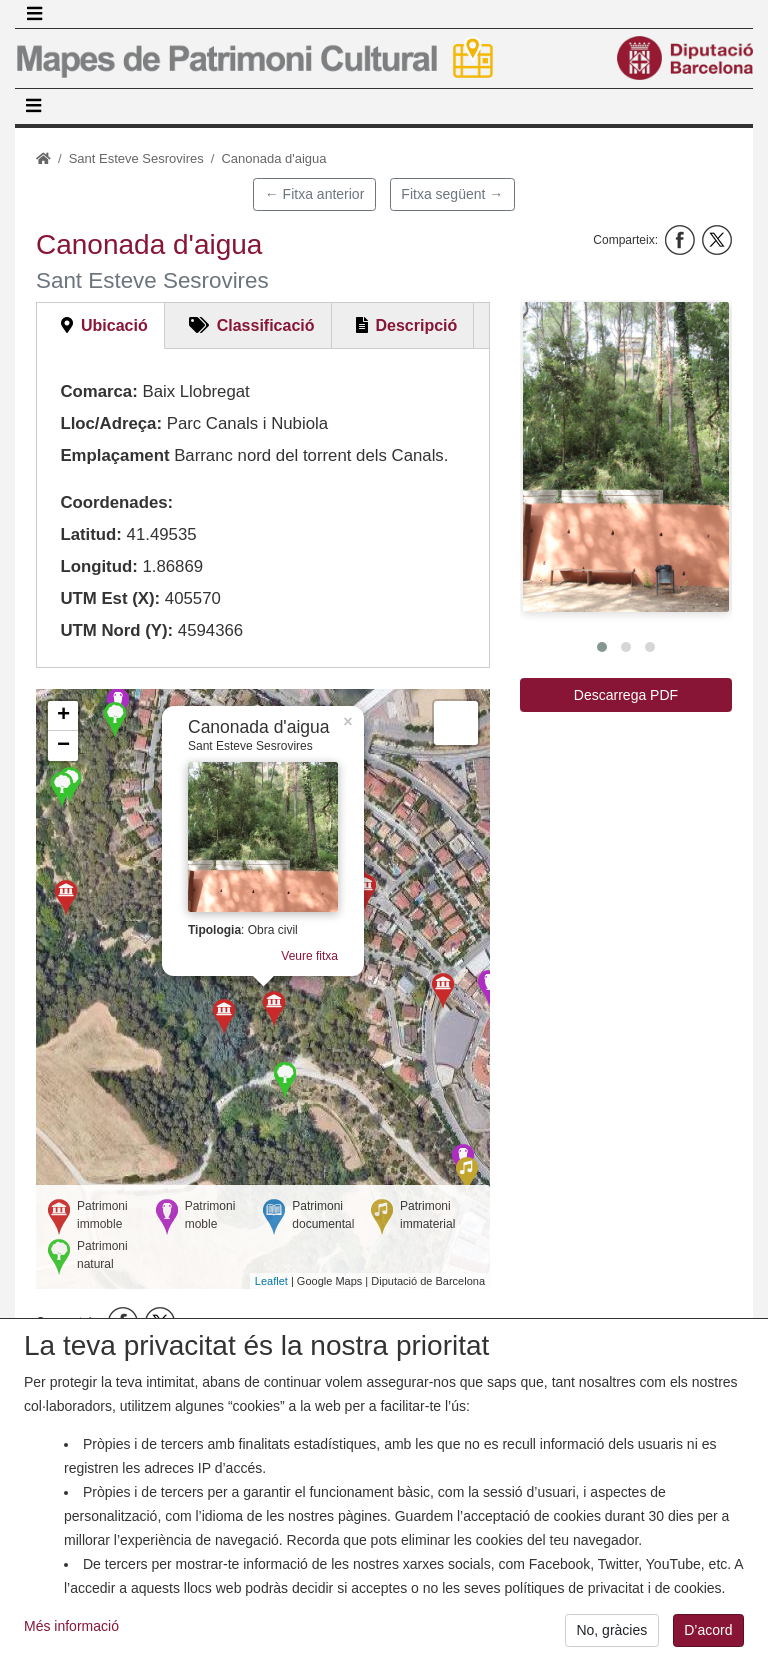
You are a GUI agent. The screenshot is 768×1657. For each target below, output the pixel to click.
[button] (626, 457)
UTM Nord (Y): (116, 630)
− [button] (63, 746)
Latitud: (91, 534)
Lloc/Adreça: (111, 423)
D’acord (708, 1630)
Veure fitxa (309, 954)
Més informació (71, 1626)
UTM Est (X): (110, 598)
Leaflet (271, 1281)
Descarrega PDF (626, 695)
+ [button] (63, 716)
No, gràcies (611, 1630)
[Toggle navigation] (34, 14)
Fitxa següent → (452, 194)
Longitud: (98, 566)
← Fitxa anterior (315, 194)
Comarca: (98, 391)
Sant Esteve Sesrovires (136, 158)
